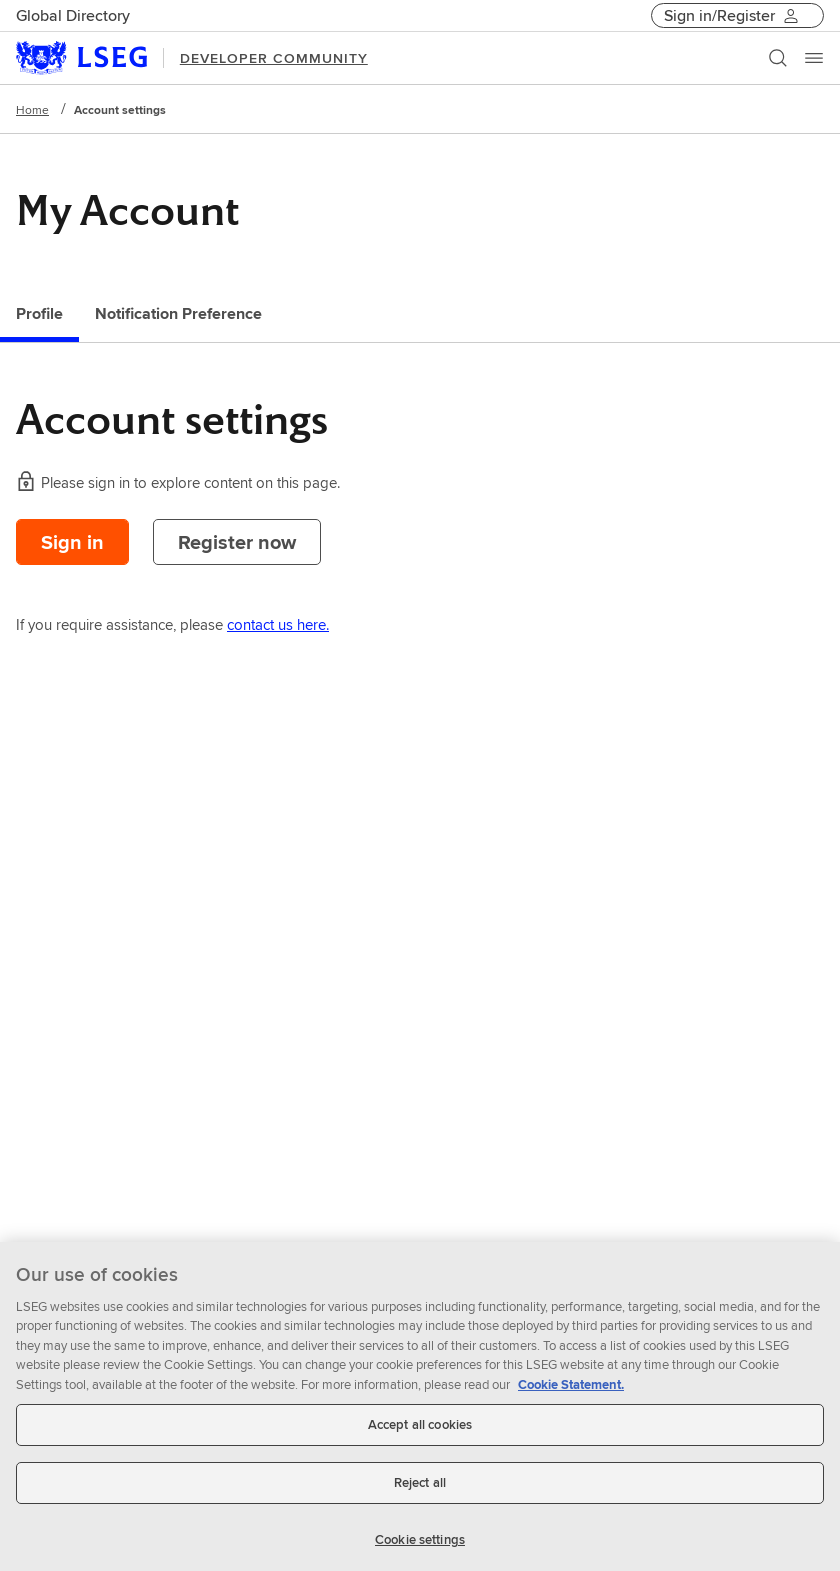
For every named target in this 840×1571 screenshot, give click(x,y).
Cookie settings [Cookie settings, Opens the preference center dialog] (420, 1545)
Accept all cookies (420, 1431)
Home (32, 109)
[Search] (778, 58)
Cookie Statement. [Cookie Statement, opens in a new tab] (571, 1390)
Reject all (420, 1488)
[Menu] (814, 58)
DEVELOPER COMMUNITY (274, 58)
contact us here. (278, 624)
